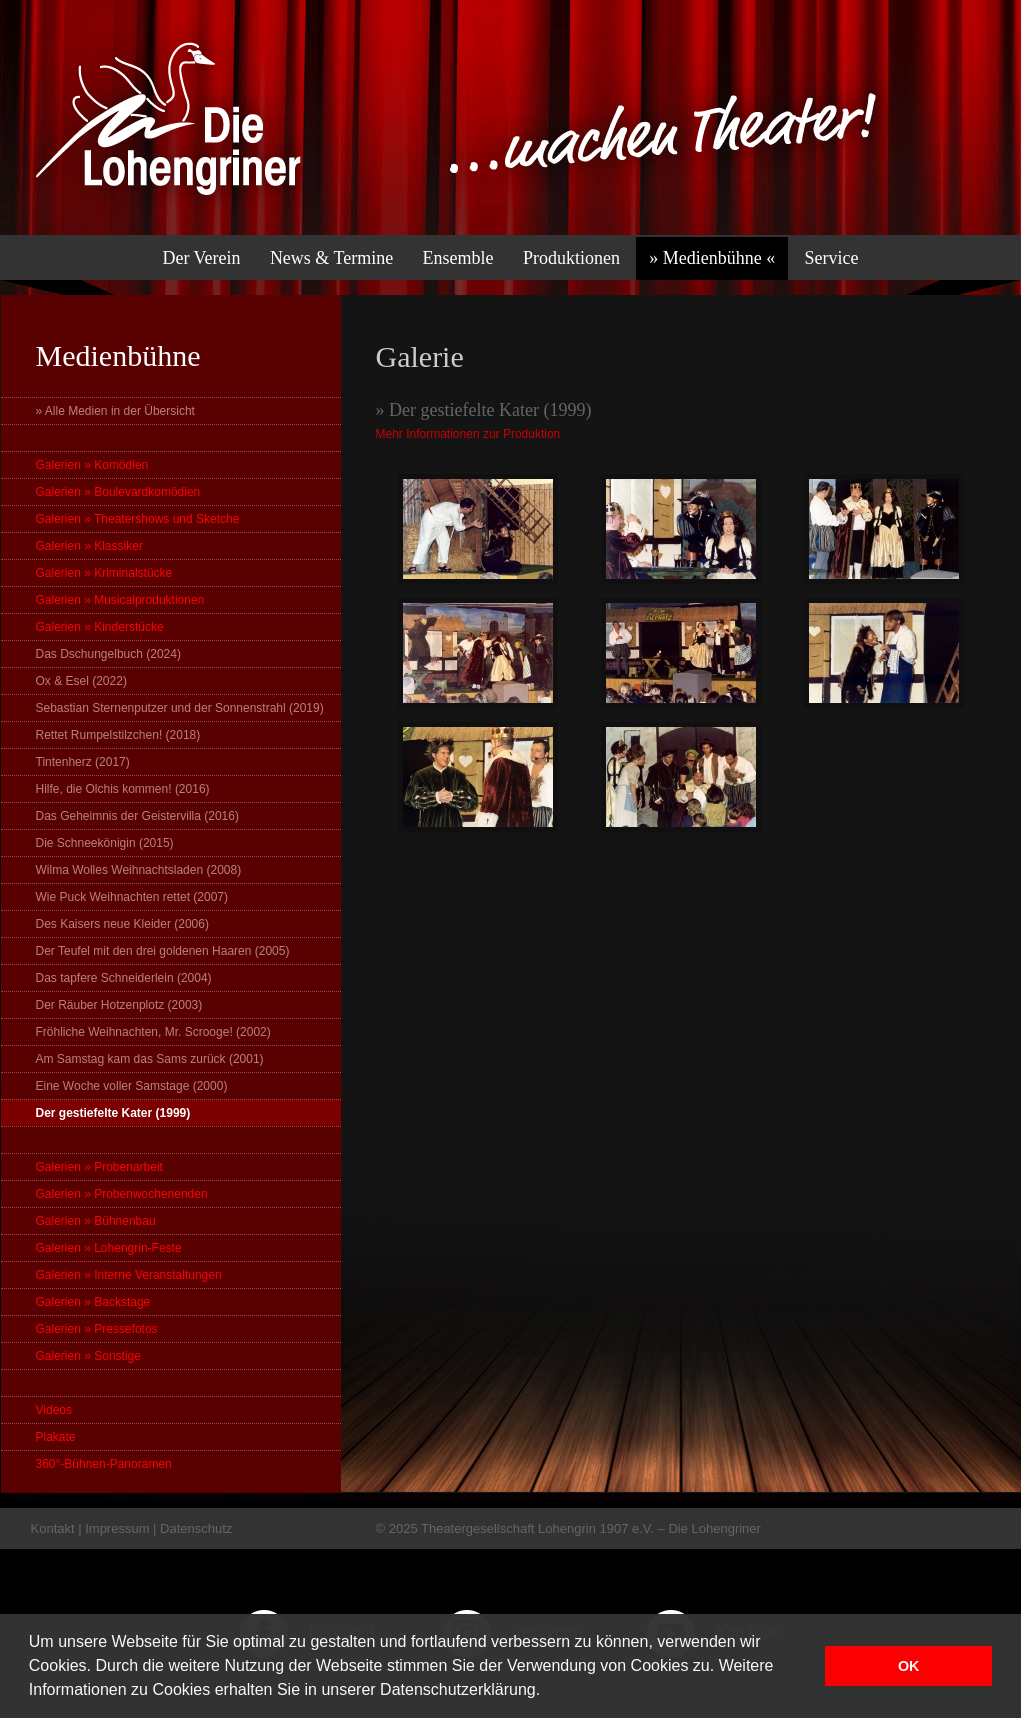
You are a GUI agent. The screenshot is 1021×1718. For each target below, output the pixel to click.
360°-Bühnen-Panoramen (104, 1464)
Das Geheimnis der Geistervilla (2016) (137, 816)
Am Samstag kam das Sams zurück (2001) (150, 1059)
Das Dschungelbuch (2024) (108, 654)
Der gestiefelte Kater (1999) (113, 1113)
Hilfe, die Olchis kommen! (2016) (123, 789)
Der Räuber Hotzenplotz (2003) (119, 1005)
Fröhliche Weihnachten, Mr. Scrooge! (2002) (153, 1032)
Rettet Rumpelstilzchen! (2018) (118, 735)
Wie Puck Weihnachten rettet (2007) (132, 897)
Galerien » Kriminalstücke (104, 573)
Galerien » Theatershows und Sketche (138, 519)
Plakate (56, 1437)
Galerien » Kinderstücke (100, 627)
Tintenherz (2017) (83, 762)
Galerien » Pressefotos (97, 1329)
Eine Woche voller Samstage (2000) (132, 1086)
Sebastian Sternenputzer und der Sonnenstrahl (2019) (180, 708)
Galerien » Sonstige (88, 1356)
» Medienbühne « (712, 258)
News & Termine (331, 258)
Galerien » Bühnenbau (96, 1221)
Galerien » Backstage (93, 1302)
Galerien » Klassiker (89, 546)
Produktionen (571, 258)
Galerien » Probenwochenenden (122, 1194)
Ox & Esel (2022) (81, 681)
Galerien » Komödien (92, 465)
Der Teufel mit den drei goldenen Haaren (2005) (163, 951)
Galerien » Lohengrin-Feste (109, 1248)
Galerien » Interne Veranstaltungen (129, 1275)
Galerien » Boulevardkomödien (118, 492)
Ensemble (458, 258)
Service (832, 258)
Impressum (117, 1528)
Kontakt (53, 1528)
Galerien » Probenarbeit (99, 1167)
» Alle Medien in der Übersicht (115, 411)
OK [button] (909, 1666)
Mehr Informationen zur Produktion (468, 434)
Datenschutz (196, 1528)
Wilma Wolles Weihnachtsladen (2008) (139, 870)
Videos (54, 1410)
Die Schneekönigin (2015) (105, 843)
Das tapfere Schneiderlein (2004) (124, 978)
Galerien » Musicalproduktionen (120, 600)
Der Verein (201, 258)
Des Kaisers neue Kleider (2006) (122, 924)
